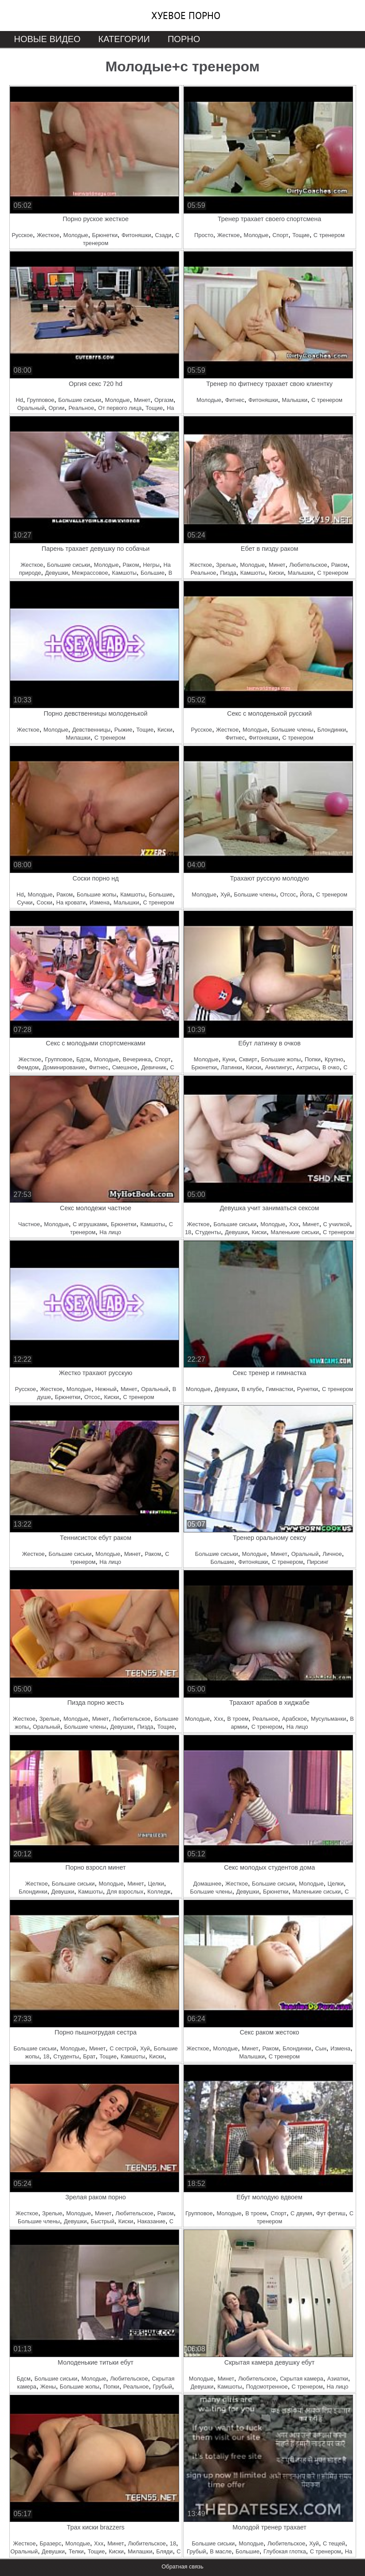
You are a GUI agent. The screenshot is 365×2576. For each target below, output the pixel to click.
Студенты (208, 1232)
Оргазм (163, 400)
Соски (44, 902)
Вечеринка (137, 1059)
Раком (131, 564)
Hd (19, 400)
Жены (48, 2386)
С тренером (329, 235)
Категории (124, 39)
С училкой (336, 1224)
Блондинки (332, 729)
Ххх (293, 1224)
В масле (221, 2551)
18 (188, 1232)
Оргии (56, 408)
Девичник (153, 1067)
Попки (313, 1059)
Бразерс (50, 2543)
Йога (306, 894)
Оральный (31, 408)
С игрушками (90, 1224)
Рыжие (123, 729)
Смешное (124, 1067)
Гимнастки (279, 1389)
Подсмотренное (267, 2386)
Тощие (301, 235)
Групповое (40, 400)
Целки (156, 1883)
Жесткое (48, 235)
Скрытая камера (301, 2378)
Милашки (78, 737)
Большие (153, 572)
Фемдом (28, 1067)
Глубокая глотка (284, 2551)
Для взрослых (125, 1891)
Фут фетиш (330, 2213)
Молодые (75, 235)
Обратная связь (182, 2566)
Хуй (225, 894)
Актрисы (307, 1067)
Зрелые (226, 564)
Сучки (24, 902)
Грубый (162, 2386)
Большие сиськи (79, 400)
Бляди (164, 2551)
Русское (22, 235)
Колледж (158, 1891)
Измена (100, 902)
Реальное (81, 408)
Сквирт (248, 1059)
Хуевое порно (185, 15)
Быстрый (102, 2221)
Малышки (295, 400)
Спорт (280, 235)
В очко (330, 1067)
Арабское (294, 1718)
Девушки (56, 572)
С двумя (301, 2213)
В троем (237, 1718)
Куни (229, 1059)
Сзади (163, 235)
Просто (203, 235)
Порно (184, 39)
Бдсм (83, 1059)
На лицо (110, 1232)
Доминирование (64, 1067)
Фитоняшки (136, 235)
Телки (76, 2551)
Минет (142, 400)
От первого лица (119, 408)
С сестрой (123, 2048)
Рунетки (307, 1389)
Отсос (288, 894)
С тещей (334, 2543)
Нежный (106, 1389)
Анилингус (278, 1067)
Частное (29, 1224)
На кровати (71, 902)
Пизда (228, 572)
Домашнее (207, 1883)
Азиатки (337, 2378)
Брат (89, 2056)
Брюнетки (105, 235)
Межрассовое (90, 572)
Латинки (231, 1067)
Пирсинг (318, 1562)
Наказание (151, 2221)
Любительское (308, 564)
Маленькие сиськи (295, 1232)
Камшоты (124, 572)
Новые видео (47, 39)
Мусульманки (328, 1718)
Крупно (334, 1059)
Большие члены (292, 729)
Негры (151, 564)
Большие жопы (96, 894)
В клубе (251, 1389)
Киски (276, 572)
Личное (332, 1554)
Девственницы (91, 729)
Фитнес (234, 400)
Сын (321, 2048)
